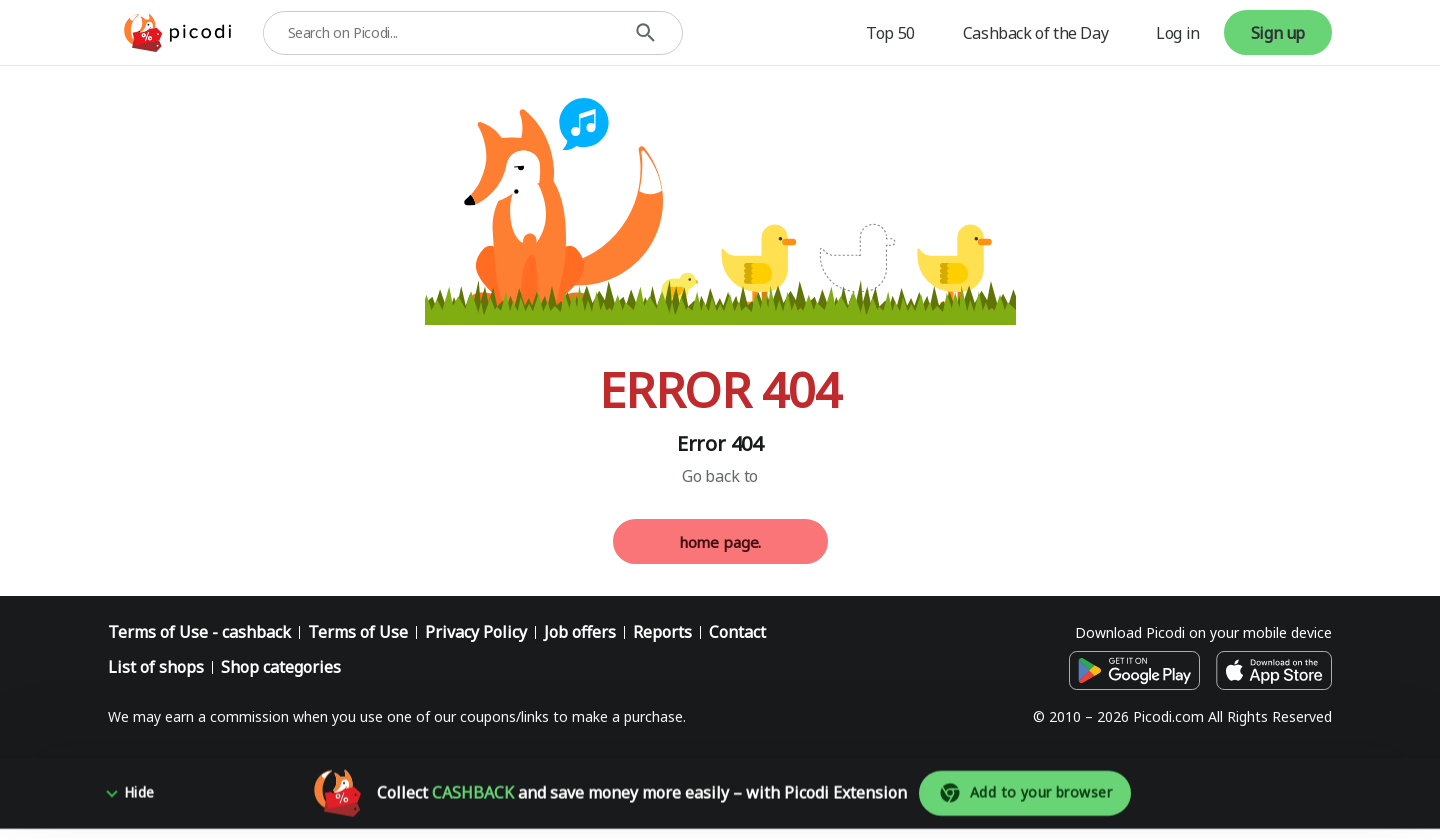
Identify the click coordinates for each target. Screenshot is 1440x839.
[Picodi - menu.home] (177, 33)
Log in (1178, 33)
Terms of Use (358, 632)
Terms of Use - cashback (199, 632)
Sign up (1278, 33)
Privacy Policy (476, 632)
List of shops (156, 667)
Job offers (580, 632)
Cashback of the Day (1035, 33)
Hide (139, 803)
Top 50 (890, 33)
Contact (737, 632)
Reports (662, 632)
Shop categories (281, 667)
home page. (720, 542)
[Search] (645, 32)
